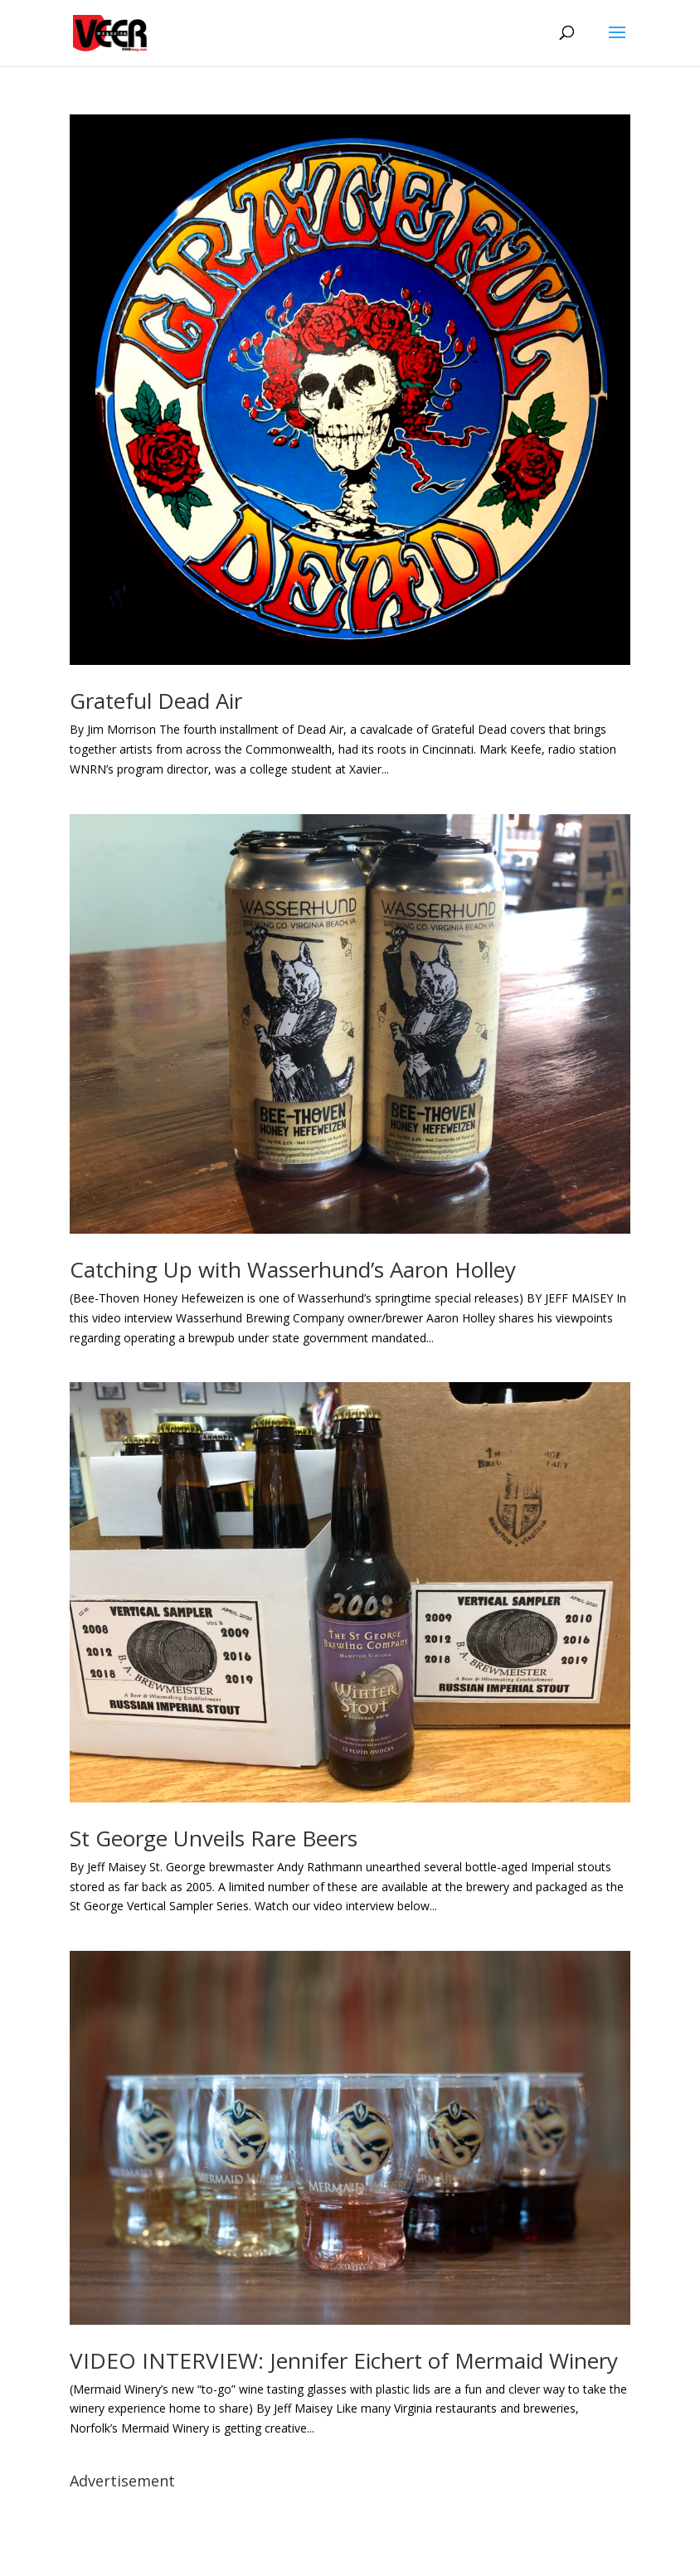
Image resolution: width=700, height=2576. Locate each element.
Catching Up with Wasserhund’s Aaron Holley (293, 1269)
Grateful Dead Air (156, 701)
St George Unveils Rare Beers (213, 1838)
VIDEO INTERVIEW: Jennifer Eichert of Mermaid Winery (344, 2360)
